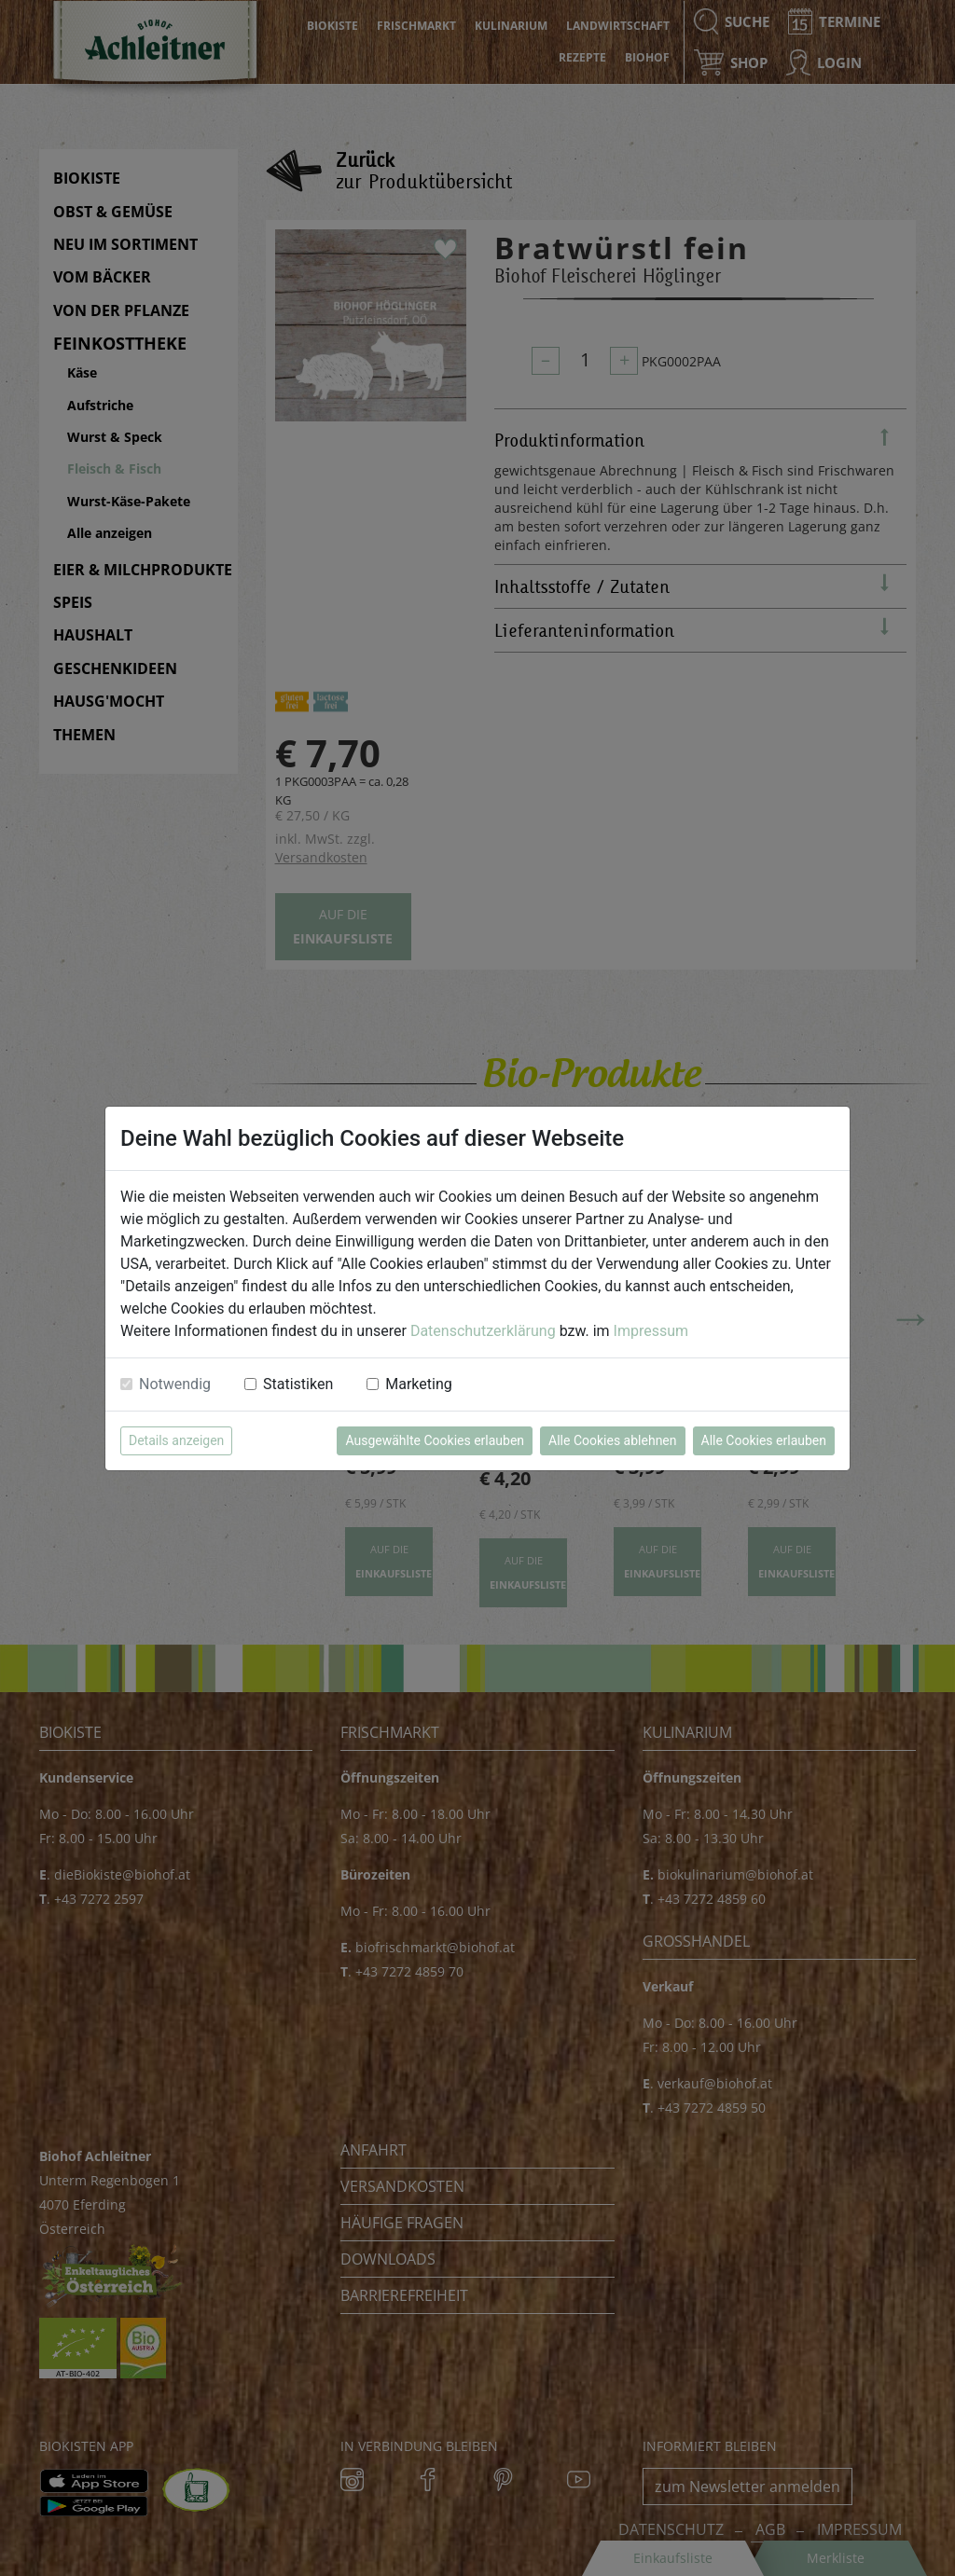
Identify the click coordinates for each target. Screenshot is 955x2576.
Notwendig (175, 1384)
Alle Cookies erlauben (763, 1440)
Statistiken (298, 1384)
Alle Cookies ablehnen (612, 1440)
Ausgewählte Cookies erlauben (434, 1440)
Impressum (651, 1331)
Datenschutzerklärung (483, 1331)
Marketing (418, 1384)
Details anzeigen (176, 1440)
